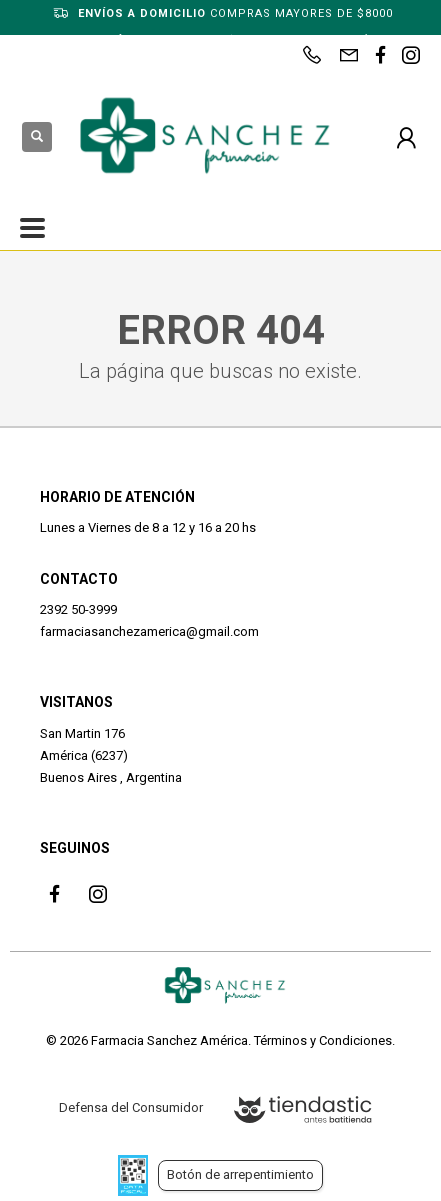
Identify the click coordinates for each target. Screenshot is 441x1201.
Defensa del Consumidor (131, 1107)
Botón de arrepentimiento (240, 1174)
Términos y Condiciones (323, 1040)
